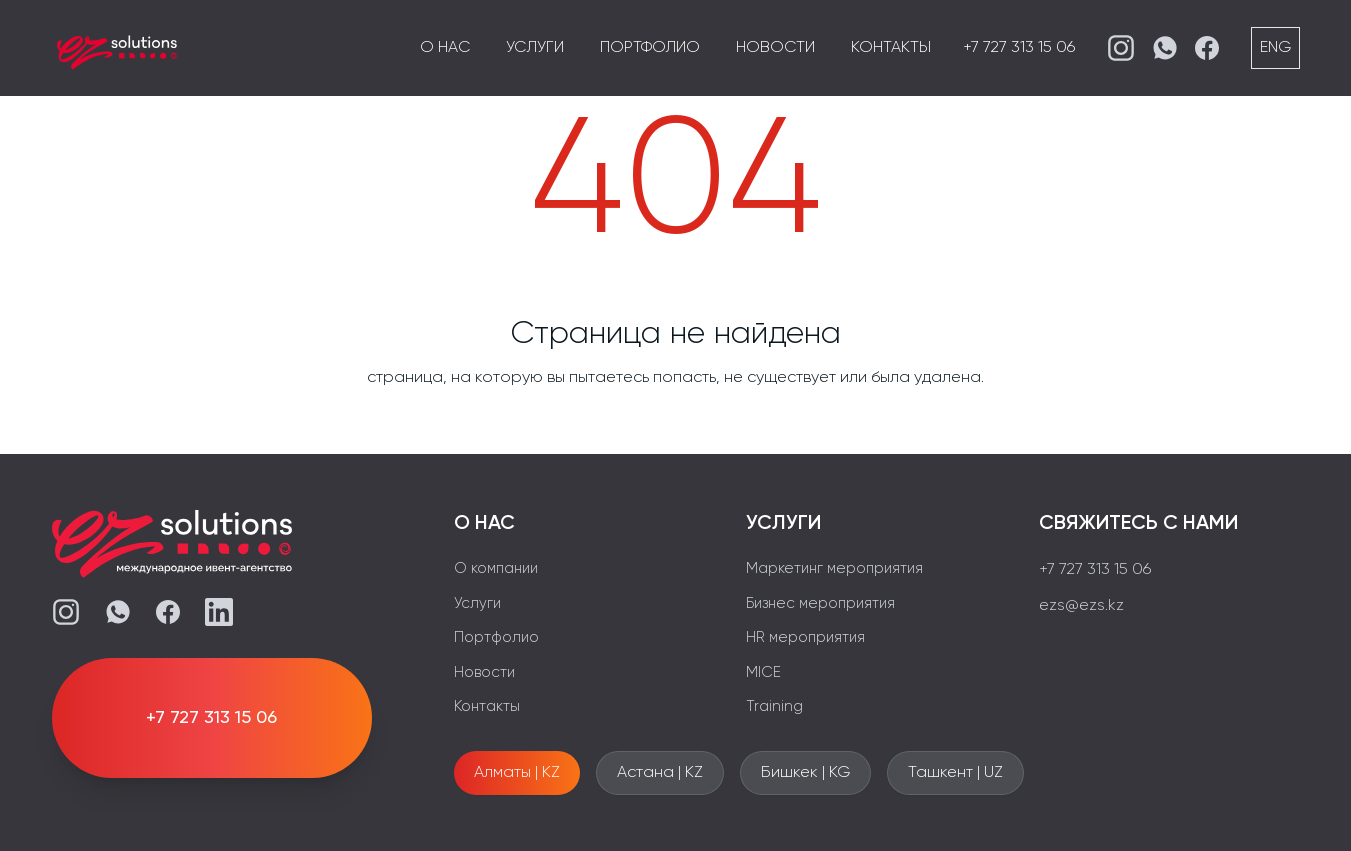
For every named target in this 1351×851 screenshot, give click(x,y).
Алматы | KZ (517, 773)
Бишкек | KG (805, 773)
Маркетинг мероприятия (834, 568)
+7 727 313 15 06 (1019, 48)
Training (774, 706)
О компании (496, 568)
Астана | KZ (660, 773)
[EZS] (117, 48)
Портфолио (650, 48)
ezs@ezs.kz (1081, 606)
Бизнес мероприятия (820, 603)
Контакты (891, 48)
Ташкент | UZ (955, 773)
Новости (775, 48)
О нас (445, 48)
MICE (763, 672)
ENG (1275, 48)
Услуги (535, 48)
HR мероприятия (805, 637)
